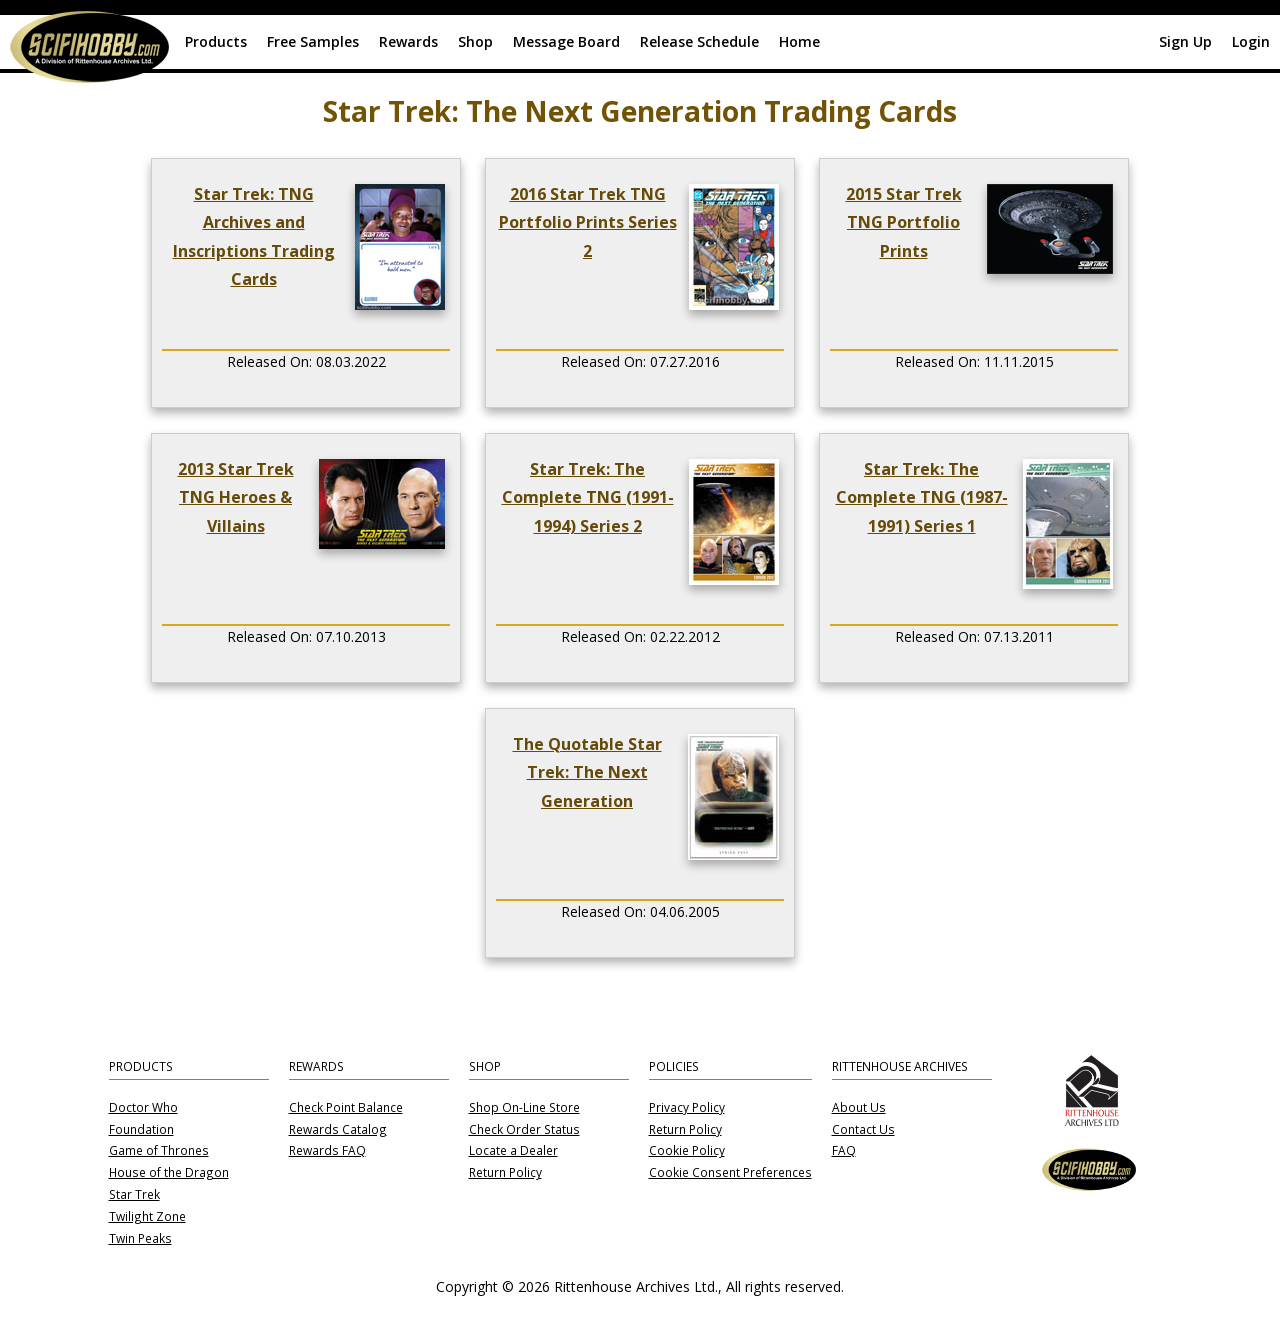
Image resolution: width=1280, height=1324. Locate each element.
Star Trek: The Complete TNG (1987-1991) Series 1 (922, 497)
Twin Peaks (140, 1239)
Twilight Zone (147, 1217)
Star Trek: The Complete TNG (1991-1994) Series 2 (588, 497)
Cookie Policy (687, 1151)
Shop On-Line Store (524, 1108)
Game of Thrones (159, 1151)
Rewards (408, 41)
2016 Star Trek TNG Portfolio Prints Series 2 (588, 222)
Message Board (566, 41)
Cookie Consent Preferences (730, 1173)
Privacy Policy (687, 1108)
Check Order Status (524, 1130)
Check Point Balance (346, 1108)
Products (216, 41)
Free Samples (313, 41)
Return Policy (505, 1173)
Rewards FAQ (327, 1151)
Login (1251, 41)
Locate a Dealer (513, 1151)
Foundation (141, 1130)
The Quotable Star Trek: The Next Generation (587, 772)
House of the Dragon (169, 1173)
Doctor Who (143, 1108)
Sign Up (1185, 41)
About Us (859, 1108)
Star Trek (134, 1195)
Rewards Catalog (338, 1130)
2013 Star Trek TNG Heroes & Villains (236, 497)
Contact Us (863, 1130)
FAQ (844, 1151)
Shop (475, 41)
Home (799, 41)
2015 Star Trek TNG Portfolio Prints (904, 222)
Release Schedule (699, 41)
